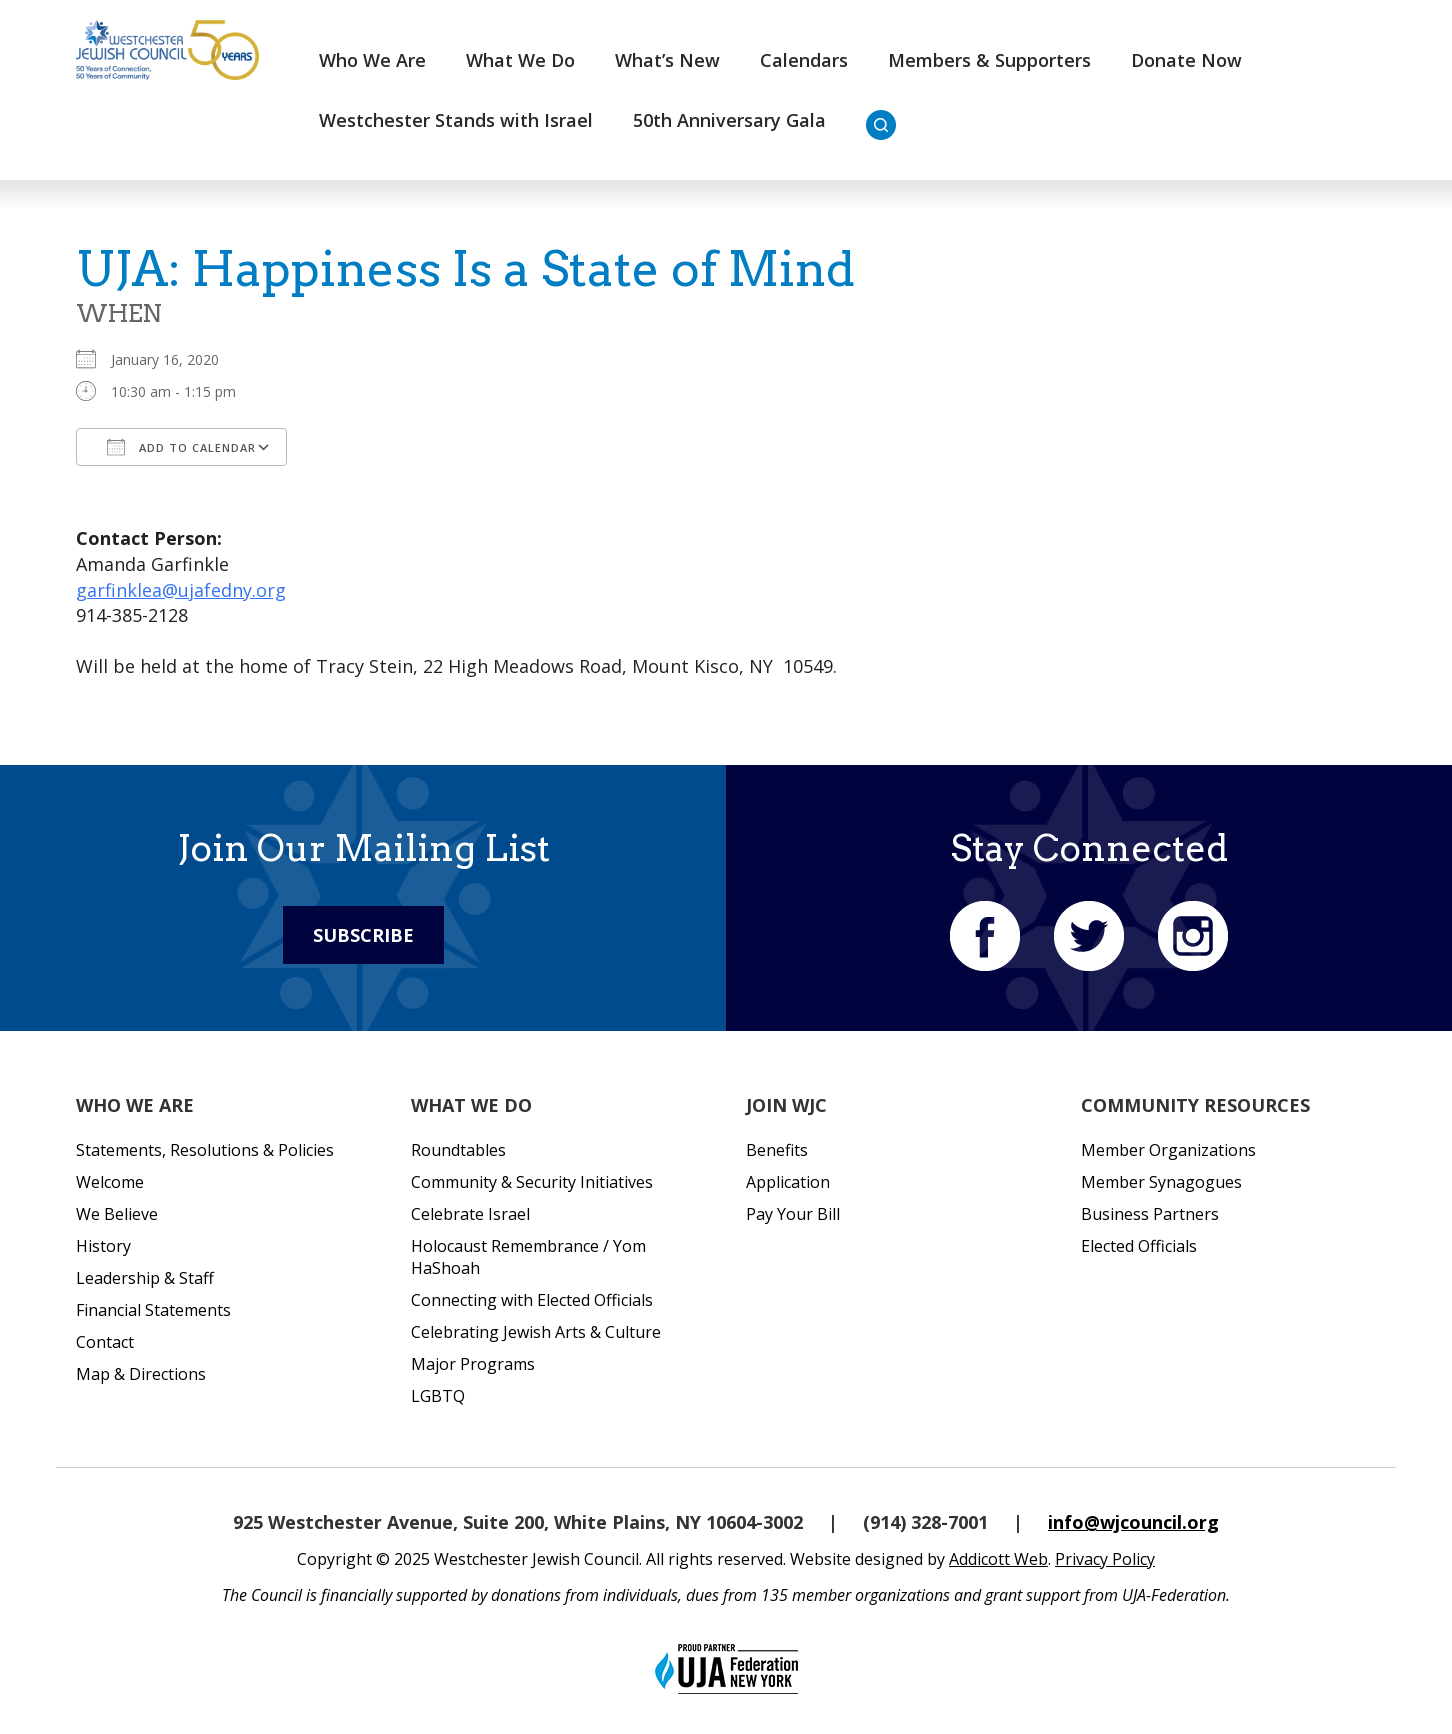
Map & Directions (141, 1374)
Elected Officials (1139, 1246)
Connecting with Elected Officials (532, 1300)
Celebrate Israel (470, 1214)
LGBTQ (438, 1396)
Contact (105, 1342)
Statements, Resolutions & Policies (205, 1150)
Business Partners (1150, 1214)
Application (788, 1182)
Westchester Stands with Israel (456, 120)
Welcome (110, 1182)
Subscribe (363, 935)
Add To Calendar (181, 447)
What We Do (520, 60)
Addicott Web (998, 1559)
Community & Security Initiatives (532, 1182)
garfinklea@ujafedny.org (181, 590)
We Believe (117, 1214)
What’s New (667, 60)
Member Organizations (1168, 1150)
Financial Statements (153, 1310)
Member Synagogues (1161, 1182)
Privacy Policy (1105, 1559)
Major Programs (473, 1364)
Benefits (777, 1150)
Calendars (804, 60)
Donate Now (1186, 60)
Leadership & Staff (145, 1278)
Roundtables (458, 1150)
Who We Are (372, 60)
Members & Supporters (989, 60)
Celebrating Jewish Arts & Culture (536, 1332)
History (103, 1246)
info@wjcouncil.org (1133, 1522)
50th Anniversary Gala (729, 120)
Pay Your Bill (793, 1214)
